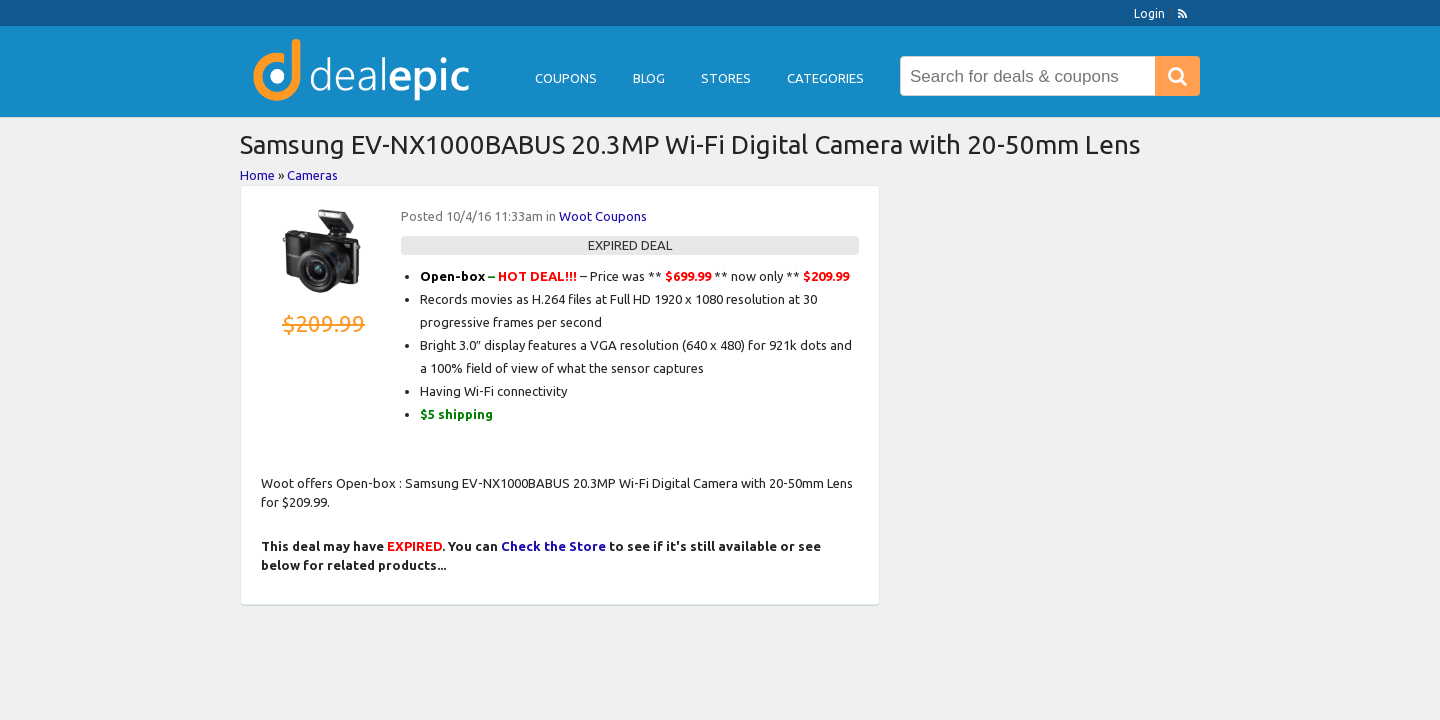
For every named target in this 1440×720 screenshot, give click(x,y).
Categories (825, 78)
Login (1149, 13)
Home (257, 175)
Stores (726, 78)
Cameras (312, 175)
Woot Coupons (603, 216)
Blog (649, 78)
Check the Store (553, 546)
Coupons (566, 78)
